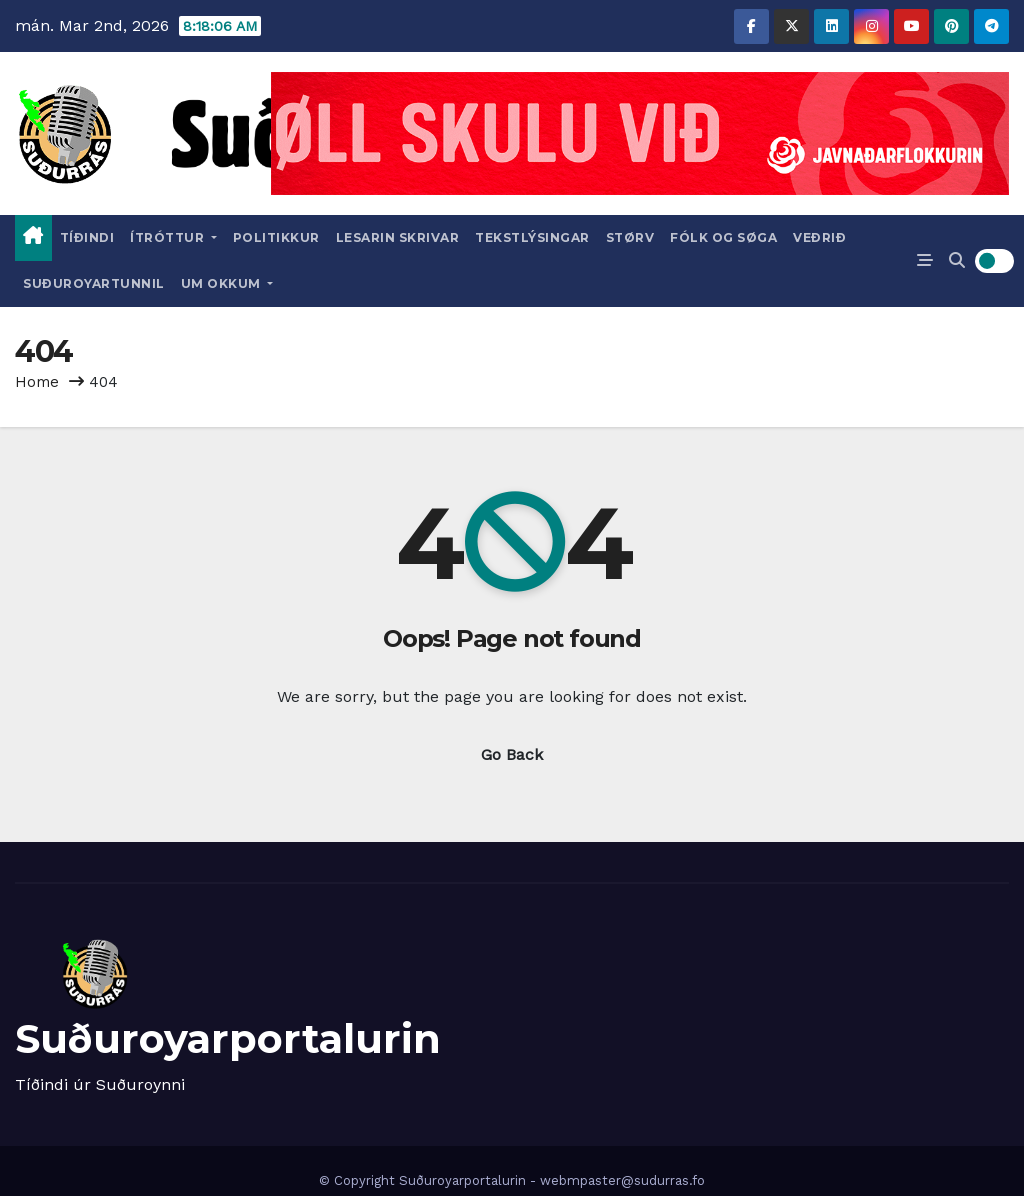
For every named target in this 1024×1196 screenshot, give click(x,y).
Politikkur (276, 237)
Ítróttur (173, 237)
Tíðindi (87, 237)
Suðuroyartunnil (94, 283)
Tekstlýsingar (532, 237)
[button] (957, 260)
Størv (630, 237)
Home (37, 382)
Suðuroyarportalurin (228, 1038)
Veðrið (819, 237)
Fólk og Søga (723, 237)
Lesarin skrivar (398, 237)
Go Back (512, 754)
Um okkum (227, 283)
